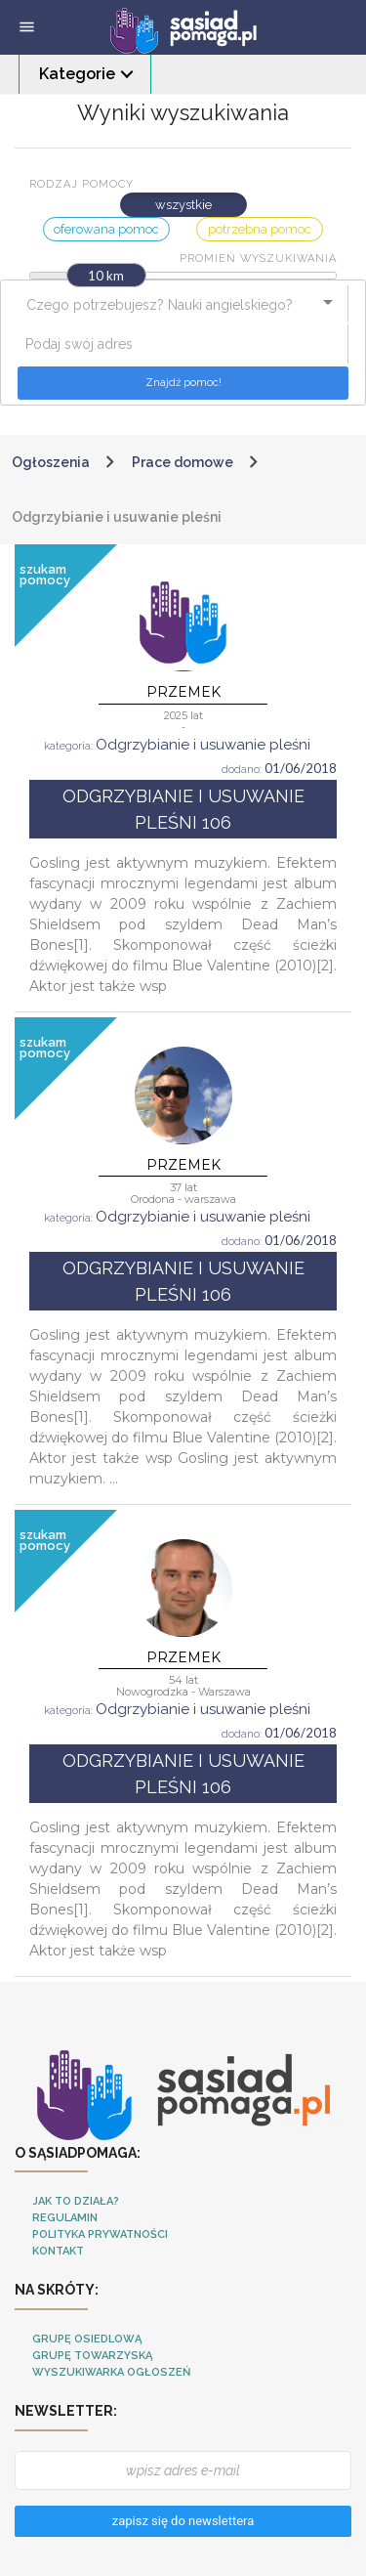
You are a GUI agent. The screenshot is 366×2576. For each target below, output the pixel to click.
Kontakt (58, 2251)
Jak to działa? (75, 2201)
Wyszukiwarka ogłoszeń (111, 2372)
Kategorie (77, 73)
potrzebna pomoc (259, 229)
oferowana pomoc (106, 229)
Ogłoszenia (51, 462)
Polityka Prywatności (100, 2234)
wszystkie (183, 204)
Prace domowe (182, 462)
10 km (106, 275)
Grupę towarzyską (92, 2355)
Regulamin (65, 2217)
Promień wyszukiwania (258, 258)
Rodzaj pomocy (81, 184)
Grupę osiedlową (87, 2339)
